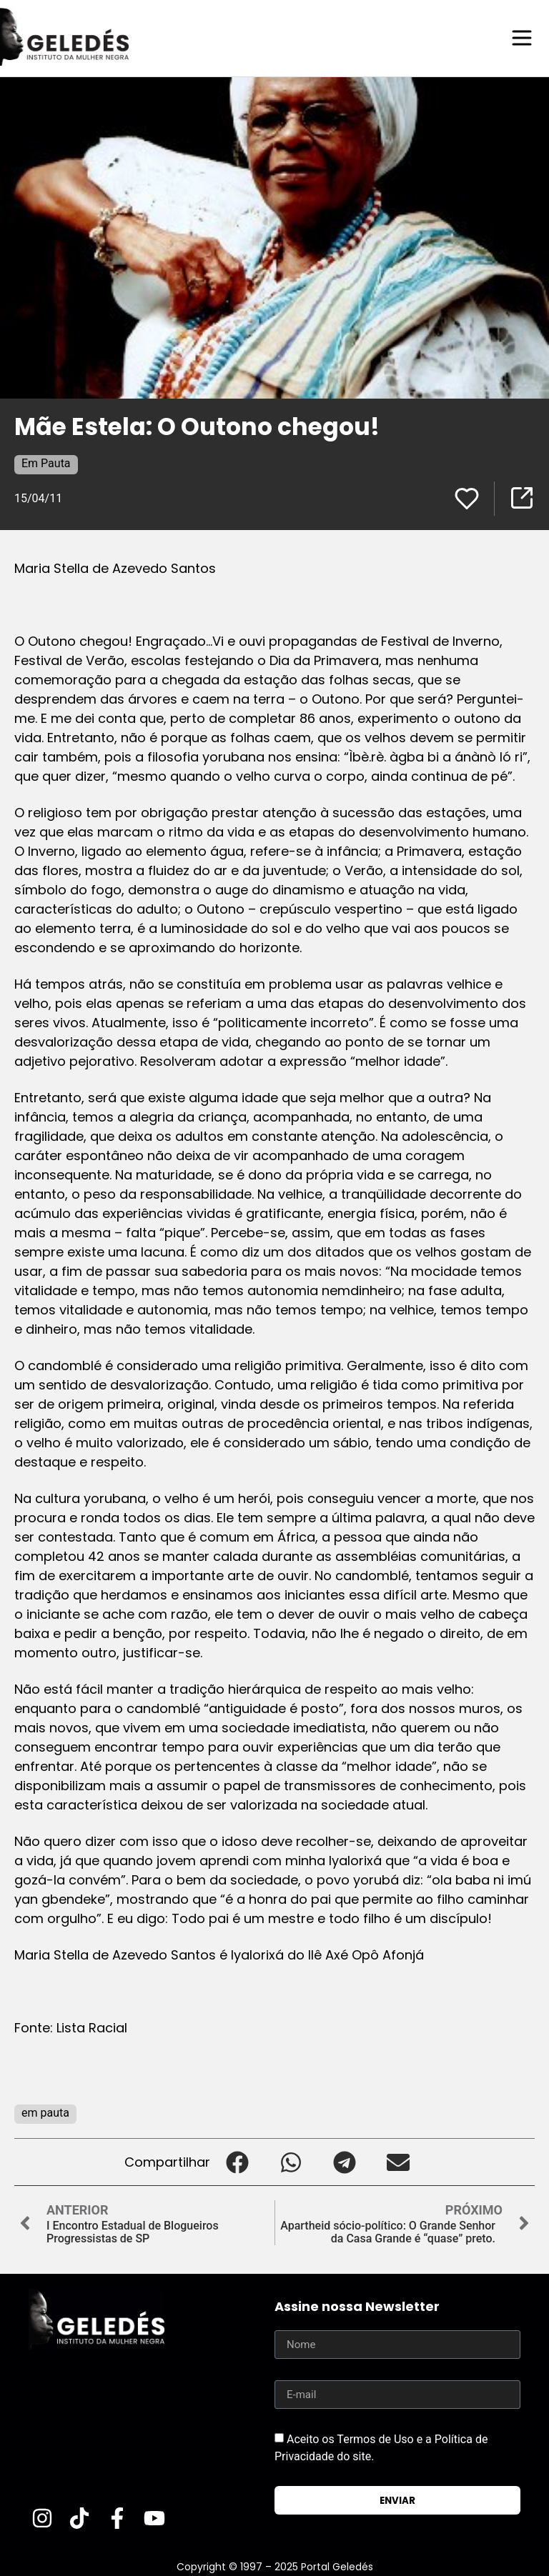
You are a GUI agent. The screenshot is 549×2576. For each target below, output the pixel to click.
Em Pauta (46, 462)
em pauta (45, 2112)
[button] (237, 2161)
